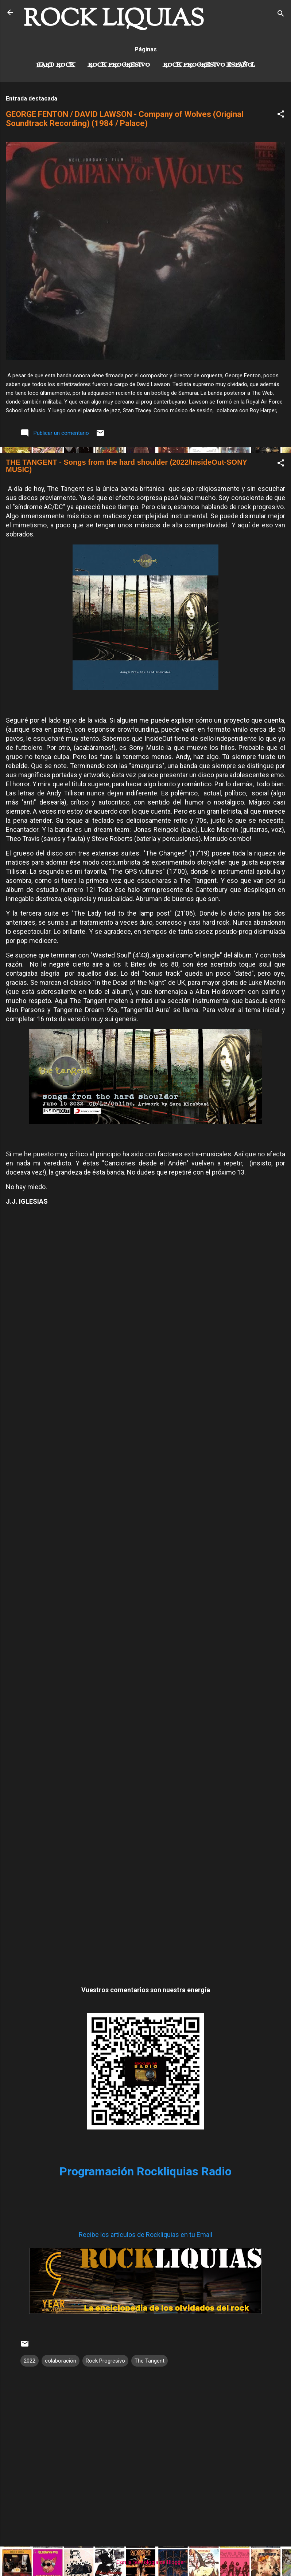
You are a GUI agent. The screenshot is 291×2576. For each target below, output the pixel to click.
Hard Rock (55, 65)
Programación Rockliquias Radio (145, 2171)
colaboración (60, 2360)
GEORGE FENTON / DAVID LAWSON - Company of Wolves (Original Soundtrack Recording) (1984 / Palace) (124, 119)
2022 (29, 2360)
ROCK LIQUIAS (113, 20)
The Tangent (149, 2360)
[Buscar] (280, 15)
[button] (280, 115)
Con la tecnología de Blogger (145, 2562)
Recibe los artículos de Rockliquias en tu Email (145, 2234)
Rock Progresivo (119, 65)
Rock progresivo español (209, 65)
